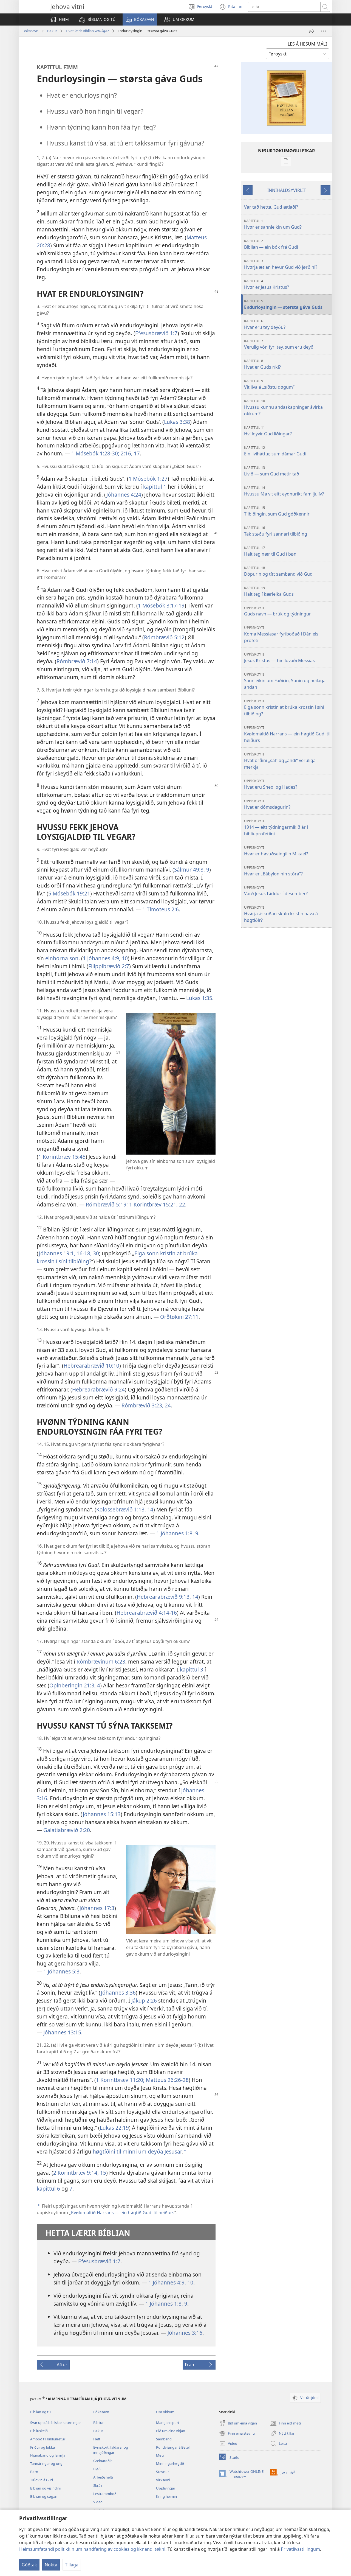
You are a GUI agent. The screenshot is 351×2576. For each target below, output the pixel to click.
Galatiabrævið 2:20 (66, 1830)
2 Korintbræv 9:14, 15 (79, 2172)
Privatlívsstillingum (300, 2549)
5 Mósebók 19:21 (69, 893)
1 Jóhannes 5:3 (61, 1971)
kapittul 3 (191, 1669)
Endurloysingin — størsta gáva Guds (287, 304)
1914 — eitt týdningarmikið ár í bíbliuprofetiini (287, 827)
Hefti (97, 2439)
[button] (97, 19)
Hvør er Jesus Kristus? (287, 284)
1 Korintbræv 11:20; (120, 2080)
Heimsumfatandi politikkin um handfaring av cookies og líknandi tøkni (92, 2549)
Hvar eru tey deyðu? (287, 324)
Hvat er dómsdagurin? (287, 804)
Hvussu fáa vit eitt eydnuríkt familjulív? (287, 491)
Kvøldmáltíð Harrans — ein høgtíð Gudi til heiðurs (122, 2213)
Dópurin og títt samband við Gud (287, 571)
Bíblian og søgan (43, 2496)
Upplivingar (165, 2488)
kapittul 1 (154, 486)
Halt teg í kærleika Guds (287, 591)
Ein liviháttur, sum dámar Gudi (287, 451)
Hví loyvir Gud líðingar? (287, 431)
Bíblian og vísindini (45, 2488)
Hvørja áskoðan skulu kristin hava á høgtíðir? (287, 914)
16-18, (83, 1253)
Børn (34, 2471)
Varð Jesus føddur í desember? (287, 891)
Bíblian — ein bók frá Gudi (287, 244)
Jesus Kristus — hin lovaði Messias (287, 657)
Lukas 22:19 (114, 2127)
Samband (164, 2439)
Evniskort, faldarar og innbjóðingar (110, 2450)
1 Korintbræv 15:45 (62, 1156)
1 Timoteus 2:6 (160, 909)
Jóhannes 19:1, (57, 1253)
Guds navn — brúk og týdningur (287, 611)
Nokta (51, 2565)
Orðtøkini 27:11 (179, 1316)
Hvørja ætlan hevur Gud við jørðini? (287, 264)
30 (95, 1253)
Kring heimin (166, 2496)
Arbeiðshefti (103, 2477)
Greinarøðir (102, 2460)
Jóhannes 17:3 (97, 1908)
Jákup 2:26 (144, 2000)
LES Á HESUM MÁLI (307, 44)
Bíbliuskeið (39, 2430)
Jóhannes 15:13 (102, 1814)
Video (98, 2501)
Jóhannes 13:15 (62, 2032)
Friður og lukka (42, 2447)
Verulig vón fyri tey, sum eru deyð (287, 344)
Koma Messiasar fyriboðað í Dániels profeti (287, 634)
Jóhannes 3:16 (185, 2332)
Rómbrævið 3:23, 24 (146, 1405)
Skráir (98, 2485)
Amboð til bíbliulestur (47, 2439)
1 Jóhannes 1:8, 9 (177, 1533)
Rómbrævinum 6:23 (101, 1661)
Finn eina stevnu (237, 2433)
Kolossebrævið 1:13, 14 (124, 1509)
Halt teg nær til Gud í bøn (287, 551)
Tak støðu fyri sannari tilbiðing (287, 531)
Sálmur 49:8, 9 (191, 869)
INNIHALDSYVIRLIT (286, 190)
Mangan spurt (167, 2422)
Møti (160, 2455)
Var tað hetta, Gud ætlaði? (271, 207)
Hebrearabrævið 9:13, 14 (167, 1596)
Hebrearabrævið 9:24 (98, 1389)
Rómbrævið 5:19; (107, 1204)
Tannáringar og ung (46, 2463)
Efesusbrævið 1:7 (156, 333)
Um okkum (165, 2411)
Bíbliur (98, 2422)
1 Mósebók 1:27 (148, 478)
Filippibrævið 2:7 (108, 966)
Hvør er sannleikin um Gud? (287, 224)
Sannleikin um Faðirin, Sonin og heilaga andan (287, 681)
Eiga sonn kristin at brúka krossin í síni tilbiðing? (287, 707)
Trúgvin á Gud (41, 2479)
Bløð (97, 2468)
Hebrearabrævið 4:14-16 (147, 1612)
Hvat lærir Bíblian (87, 30)
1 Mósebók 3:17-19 (161, 605)
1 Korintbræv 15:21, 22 (156, 1204)
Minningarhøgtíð (170, 2463)
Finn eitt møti (285, 2423)
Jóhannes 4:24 (123, 494)
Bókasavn (30, 30)
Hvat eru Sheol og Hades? (287, 784)
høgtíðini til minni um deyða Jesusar (137, 2151)
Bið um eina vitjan (170, 2430)
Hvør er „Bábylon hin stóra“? (287, 871)
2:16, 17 (129, 453)
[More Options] (324, 31)
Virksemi (163, 2479)
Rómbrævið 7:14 (76, 661)
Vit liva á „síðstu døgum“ (287, 384)
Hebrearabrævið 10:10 (91, 1365)
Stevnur (162, 2471)
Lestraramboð (105, 2493)
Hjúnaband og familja (47, 2455)
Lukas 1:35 (199, 998)
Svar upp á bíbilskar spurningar (55, 2422)
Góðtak (29, 2565)
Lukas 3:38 (177, 421)
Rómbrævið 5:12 (164, 637)
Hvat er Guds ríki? (287, 364)
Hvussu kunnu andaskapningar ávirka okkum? (287, 407)
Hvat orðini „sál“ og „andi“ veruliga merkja (287, 761)
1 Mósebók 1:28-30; (95, 453)
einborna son (61, 958)
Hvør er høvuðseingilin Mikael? (287, 851)
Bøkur (52, 30)
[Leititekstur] (284, 7)
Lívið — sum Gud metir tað (287, 471)
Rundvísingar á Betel (172, 2447)
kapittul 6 (48, 2188)
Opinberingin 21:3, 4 (74, 1685)
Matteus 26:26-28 (167, 2080)
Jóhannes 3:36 (118, 1992)
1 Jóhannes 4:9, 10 (105, 958)
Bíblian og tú (40, 2411)
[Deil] (311, 31)
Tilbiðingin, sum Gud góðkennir (287, 511)
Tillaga (71, 2565)
